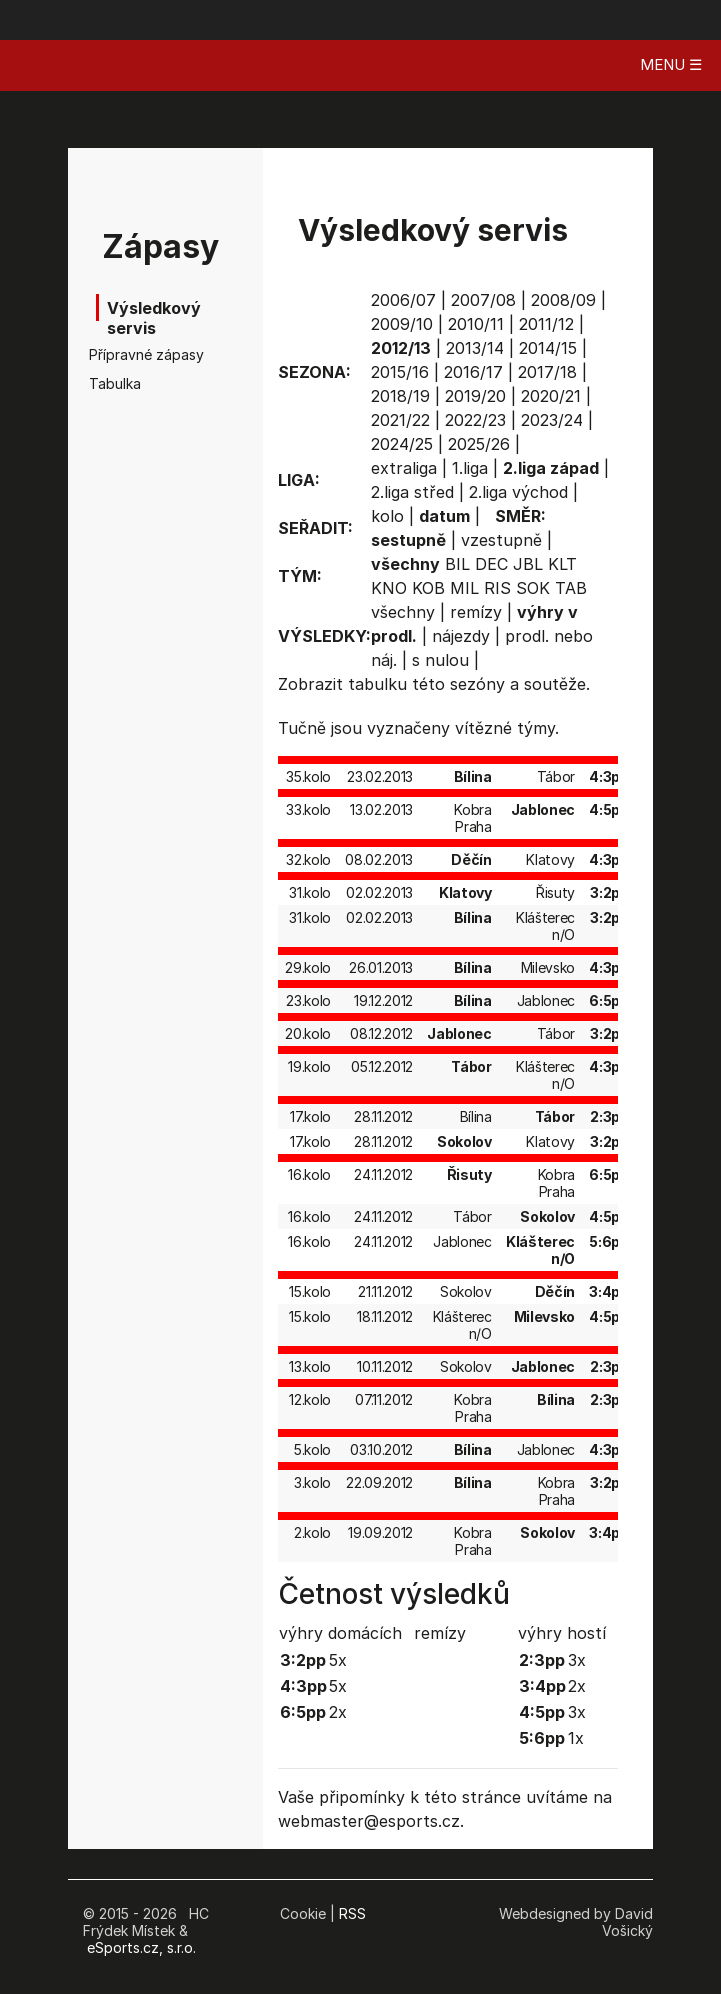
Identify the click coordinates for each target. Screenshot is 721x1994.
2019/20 (475, 396)
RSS (352, 1913)
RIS (497, 588)
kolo (387, 516)
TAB (571, 588)
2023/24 (552, 420)
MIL (464, 588)
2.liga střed (412, 492)
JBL (528, 564)
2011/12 (546, 324)
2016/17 (473, 372)
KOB (428, 588)
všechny (403, 612)
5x (338, 1660)
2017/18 (547, 372)
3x (577, 1660)
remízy (476, 612)
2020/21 (551, 396)
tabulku (377, 684)
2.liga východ (518, 492)
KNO (389, 588)
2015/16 (400, 372)
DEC (491, 564)
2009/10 (402, 324)
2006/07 (403, 300)
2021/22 (400, 420)
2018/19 (400, 396)
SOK (533, 588)
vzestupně (501, 540)
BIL (457, 564)
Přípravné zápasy (139, 354)
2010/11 (476, 324)
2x (338, 1712)
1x (576, 1738)
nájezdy (461, 636)
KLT (562, 564)
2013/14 (475, 348)
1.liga (470, 468)
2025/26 (479, 444)
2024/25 (402, 444)
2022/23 (475, 420)
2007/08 (483, 300)
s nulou (440, 660)
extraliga (404, 468)
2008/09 (563, 300)
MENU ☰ (671, 64)
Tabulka (115, 383)
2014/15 (548, 348)
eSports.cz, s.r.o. (141, 1947)
